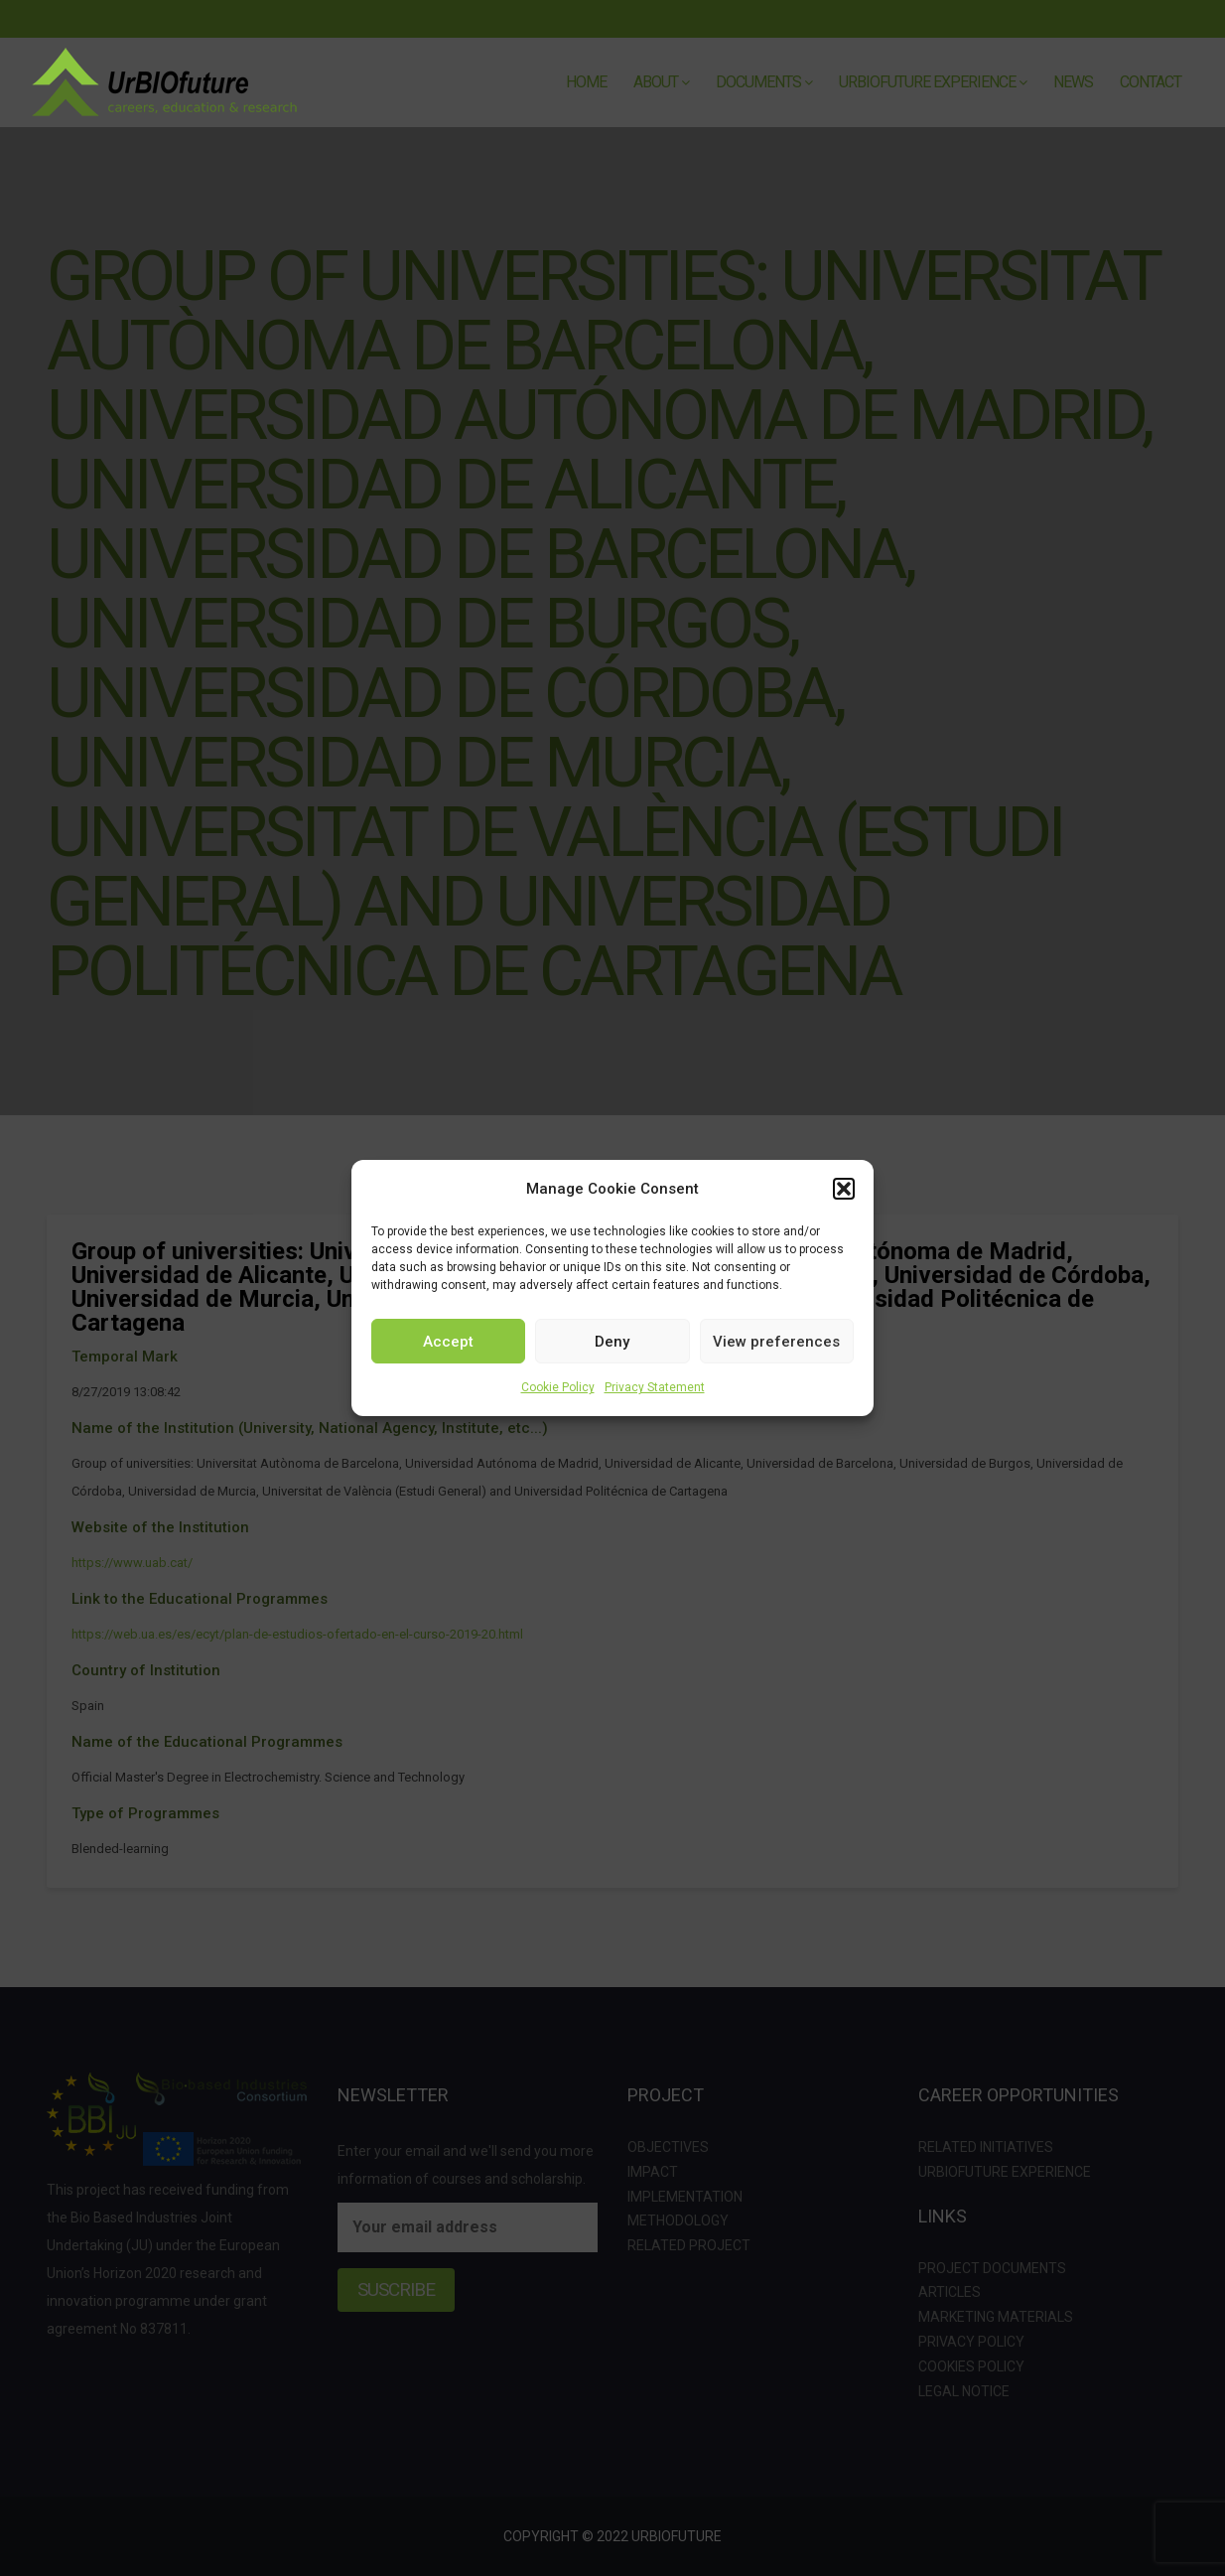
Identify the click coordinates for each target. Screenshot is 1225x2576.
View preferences (776, 1342)
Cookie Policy (558, 1387)
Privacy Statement (655, 1387)
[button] (844, 1189)
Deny (612, 1342)
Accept (448, 1342)
